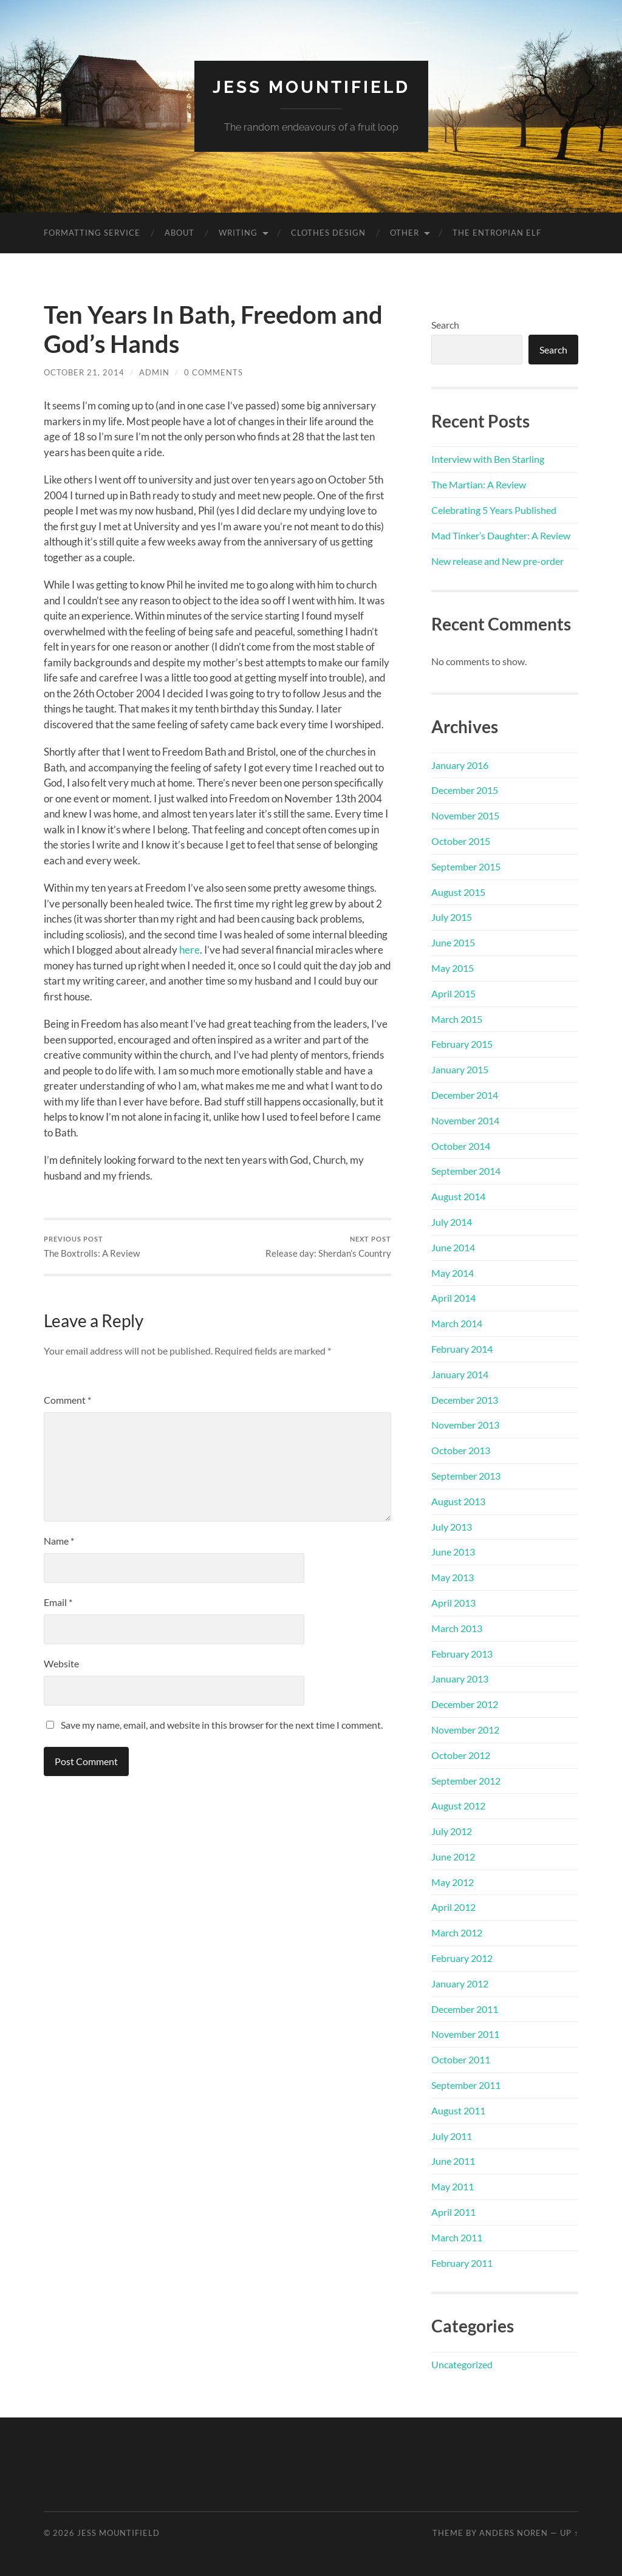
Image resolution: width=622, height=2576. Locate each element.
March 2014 (456, 1323)
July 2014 (451, 1222)
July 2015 (451, 917)
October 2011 (460, 2059)
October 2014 (460, 1146)
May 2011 (452, 2186)
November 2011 (465, 2034)
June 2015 (453, 942)
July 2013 (451, 1526)
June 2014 (453, 1247)
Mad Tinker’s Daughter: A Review (500, 535)
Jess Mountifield (311, 87)
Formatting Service (92, 232)
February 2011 (462, 2263)
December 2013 (464, 1400)
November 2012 (465, 1729)
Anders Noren (513, 2533)
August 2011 (458, 2110)
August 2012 (458, 1805)
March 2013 (456, 1628)
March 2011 (456, 2237)
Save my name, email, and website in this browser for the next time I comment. (222, 1724)
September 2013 (466, 1475)
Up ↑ (569, 2533)
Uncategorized (462, 2364)
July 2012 (451, 1831)
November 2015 (465, 815)
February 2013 (462, 1653)
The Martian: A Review (478, 484)
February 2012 (462, 1958)
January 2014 (459, 1374)
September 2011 (466, 2085)
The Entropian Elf (497, 232)
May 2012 (452, 1882)
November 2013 (465, 1424)
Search (445, 324)
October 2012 (460, 1755)
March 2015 (456, 1019)
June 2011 (453, 2161)
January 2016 (459, 765)
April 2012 (453, 1907)
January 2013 (459, 1678)
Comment (67, 1400)
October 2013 (460, 1450)
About (179, 232)
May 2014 (452, 1273)
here (189, 949)
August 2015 (458, 892)
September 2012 (466, 1780)
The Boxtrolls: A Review (92, 1247)
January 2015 (459, 1069)
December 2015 (464, 790)
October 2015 (460, 841)
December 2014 (464, 1095)
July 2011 (451, 2136)
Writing (238, 232)
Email (58, 1602)
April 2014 (453, 1297)
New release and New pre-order (497, 561)
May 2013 (452, 1577)
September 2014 (466, 1171)
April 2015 (453, 993)
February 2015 (462, 1044)
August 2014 (458, 1196)
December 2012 (464, 1704)
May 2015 (452, 968)
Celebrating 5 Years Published (493, 510)
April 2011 (453, 2212)
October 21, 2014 (84, 372)
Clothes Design (328, 232)
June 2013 (453, 1551)
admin (154, 372)
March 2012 (456, 1932)
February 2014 (462, 1349)
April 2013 (453, 1602)
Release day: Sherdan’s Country (328, 1247)
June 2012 (453, 1856)
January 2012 (459, 1983)
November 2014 (465, 1120)
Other (404, 232)
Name (59, 1540)
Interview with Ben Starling (487, 459)
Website (61, 1663)
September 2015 (466, 866)
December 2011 (464, 2009)
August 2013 (458, 1501)
